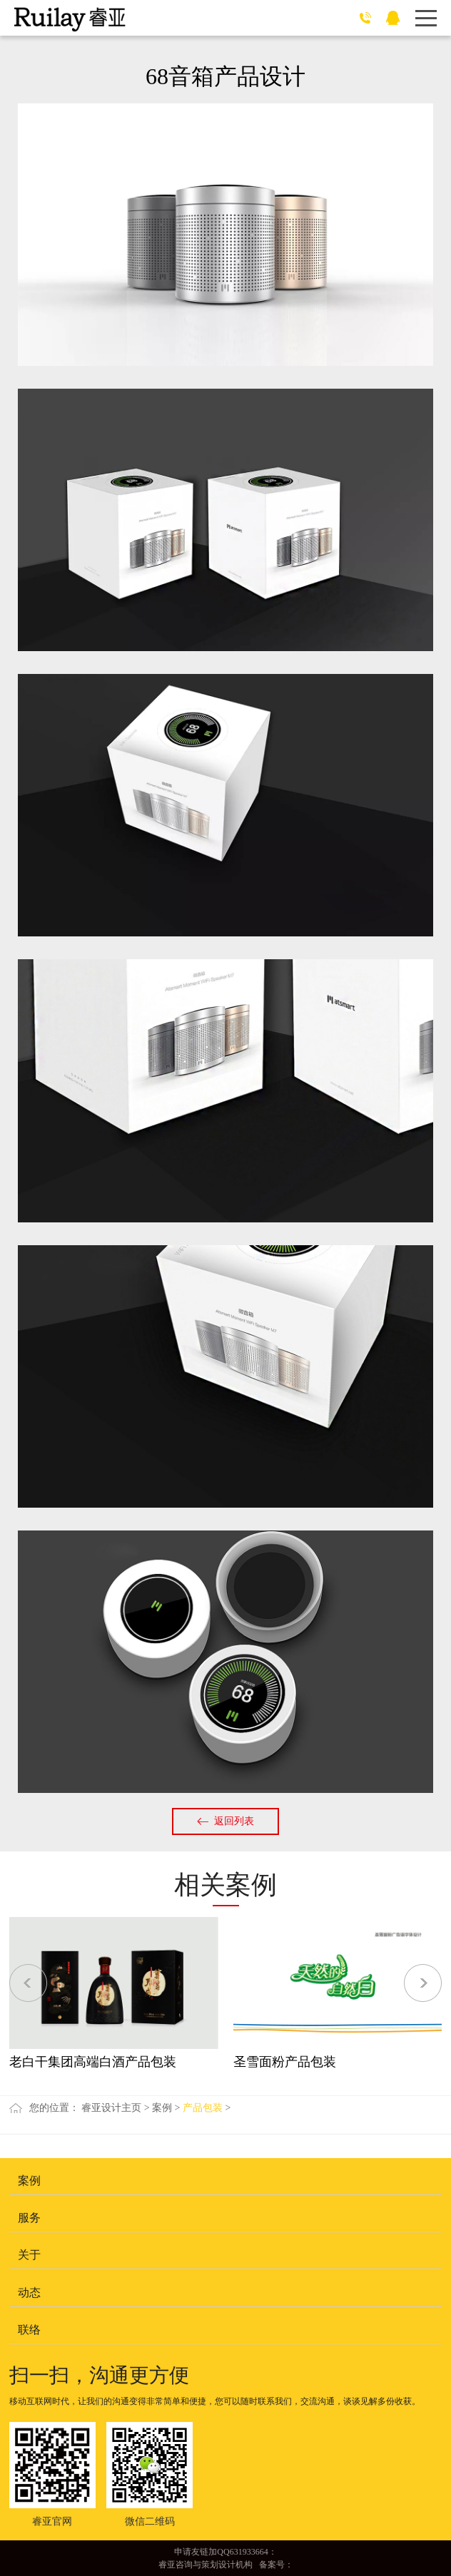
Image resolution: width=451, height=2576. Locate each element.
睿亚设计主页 (111, 2107)
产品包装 (203, 2107)
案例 (162, 2107)
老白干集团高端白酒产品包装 (92, 2062)
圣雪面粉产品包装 (284, 2062)
